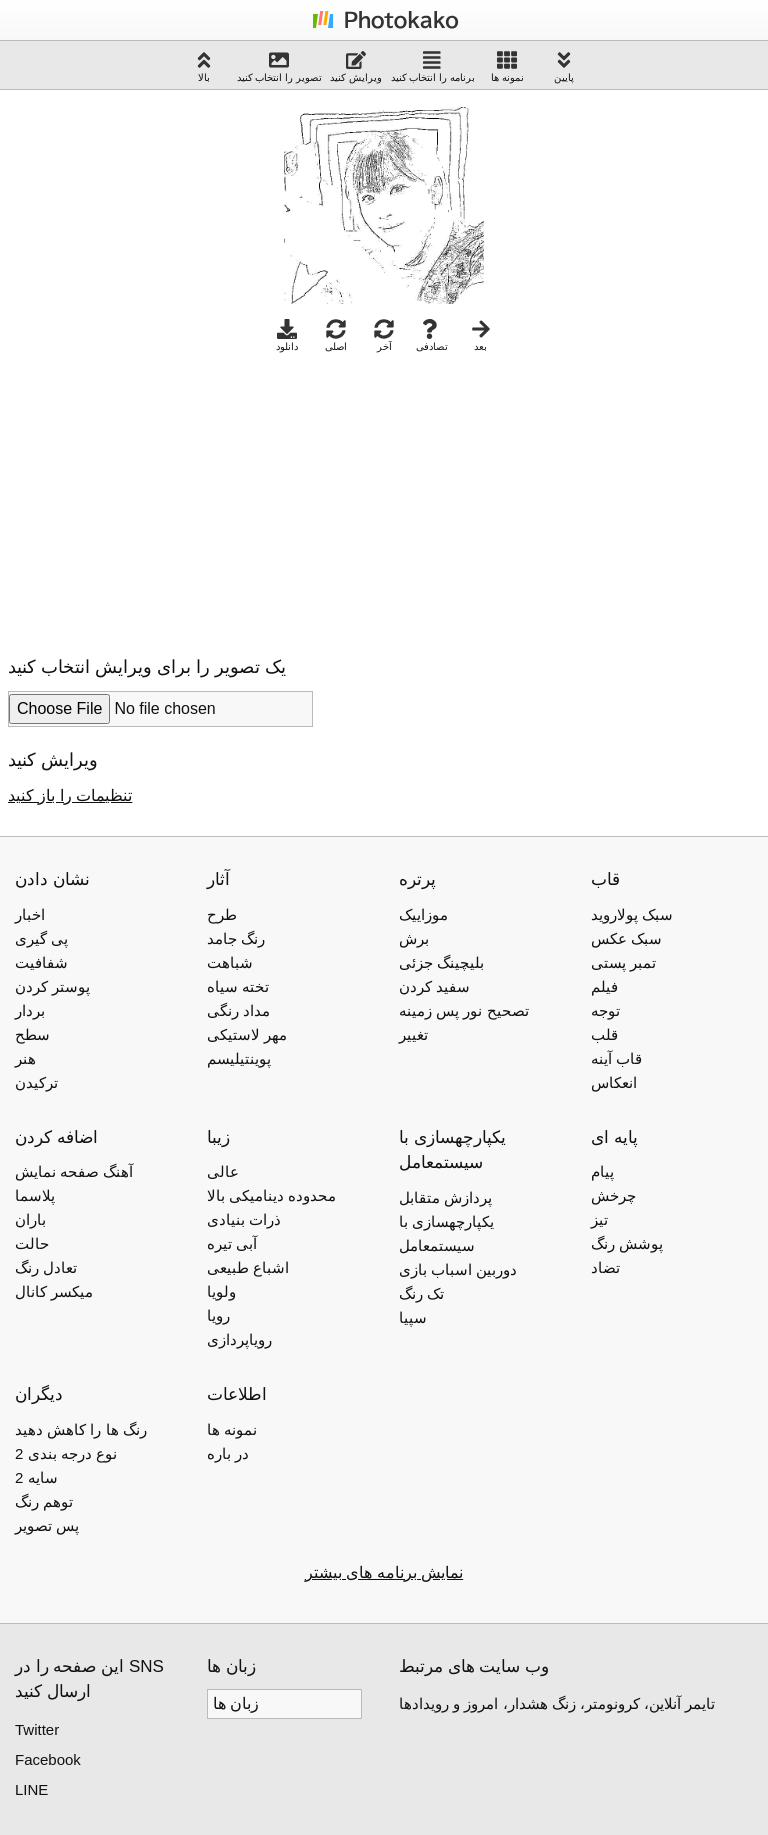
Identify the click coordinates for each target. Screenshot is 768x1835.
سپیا (413, 1317)
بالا (204, 66)
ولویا (221, 1291)
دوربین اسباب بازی (458, 1269)
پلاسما (35, 1195)
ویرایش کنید (356, 66)
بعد (481, 335)
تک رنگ (421, 1293)
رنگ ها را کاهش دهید (81, 1429)
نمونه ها (507, 66)
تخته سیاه (238, 986)
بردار (30, 1010)
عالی (223, 1171)
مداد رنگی (238, 1010)
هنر (25, 1058)
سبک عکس (626, 938)
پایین (564, 66)
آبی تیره (232, 1243)
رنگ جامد (236, 938)
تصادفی (432, 335)
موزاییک (423, 914)
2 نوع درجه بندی (66, 1453)
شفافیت (41, 962)
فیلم (604, 986)
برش (414, 938)
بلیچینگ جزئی (441, 962)
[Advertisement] (176, 499)
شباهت (230, 962)
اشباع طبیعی (248, 1267)
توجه (605, 1010)
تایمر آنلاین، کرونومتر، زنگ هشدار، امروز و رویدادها (557, 1703)
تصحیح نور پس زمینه (464, 1010)
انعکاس (614, 1082)
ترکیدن (36, 1082)
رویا (218, 1315)
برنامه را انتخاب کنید (433, 66)
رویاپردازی (239, 1339)
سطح (32, 1034)
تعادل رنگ (46, 1267)
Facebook (48, 1759)
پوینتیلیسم (239, 1058)
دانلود (287, 335)
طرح (222, 914)
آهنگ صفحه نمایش (74, 1171)
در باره (228, 1453)
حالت (32, 1243)
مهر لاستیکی (247, 1034)
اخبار (30, 914)
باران (30, 1219)
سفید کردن (434, 986)
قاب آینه (616, 1058)
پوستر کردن (52, 986)
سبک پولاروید (632, 914)
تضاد (605, 1267)
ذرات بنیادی (244, 1219)
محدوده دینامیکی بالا (271, 1195)
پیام (602, 1171)
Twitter (37, 1729)
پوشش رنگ (627, 1243)
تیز (599, 1219)
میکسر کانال (54, 1291)
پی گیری (41, 938)
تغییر (413, 1034)
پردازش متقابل (445, 1197)
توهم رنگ (44, 1501)
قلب (604, 1034)
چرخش (613, 1195)
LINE (31, 1789)
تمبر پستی (623, 962)
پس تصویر (47, 1525)
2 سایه (36, 1477)
